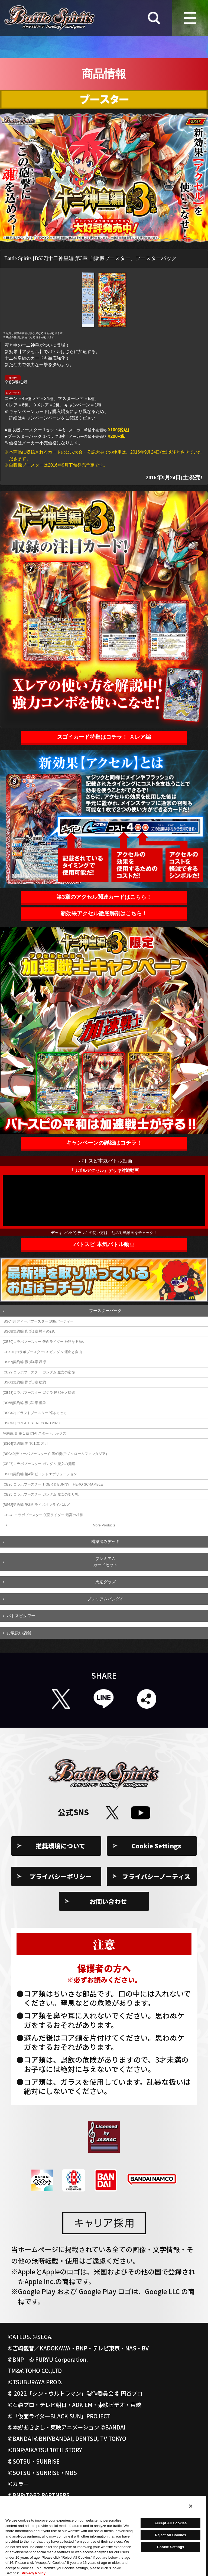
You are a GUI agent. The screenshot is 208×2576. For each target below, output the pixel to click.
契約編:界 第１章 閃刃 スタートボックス (34, 1433)
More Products (104, 1525)
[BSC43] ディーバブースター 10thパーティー (38, 1321)
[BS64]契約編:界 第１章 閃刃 (25, 1443)
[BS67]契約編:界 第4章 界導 (24, 1362)
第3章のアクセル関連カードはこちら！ (103, 897)
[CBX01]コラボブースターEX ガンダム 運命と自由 (42, 1352)
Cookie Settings (156, 1845)
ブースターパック (105, 1310)
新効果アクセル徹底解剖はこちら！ (104, 913)
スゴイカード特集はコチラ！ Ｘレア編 (104, 737)
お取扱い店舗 (19, 1632)
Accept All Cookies (170, 2523)
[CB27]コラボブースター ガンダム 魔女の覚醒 (39, 1464)
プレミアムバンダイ (105, 1599)
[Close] (191, 2506)
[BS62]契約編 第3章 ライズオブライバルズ (36, 1505)
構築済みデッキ (105, 1541)
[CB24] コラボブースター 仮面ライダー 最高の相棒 (43, 1515)
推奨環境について (60, 1845)
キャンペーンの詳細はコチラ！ (104, 1143)
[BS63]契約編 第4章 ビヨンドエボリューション (40, 1474)
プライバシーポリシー (61, 1876)
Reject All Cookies (170, 2535)
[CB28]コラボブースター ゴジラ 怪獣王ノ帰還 (39, 1392)
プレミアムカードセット (105, 1561)
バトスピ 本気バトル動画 (104, 1244)
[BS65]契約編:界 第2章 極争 (24, 1403)
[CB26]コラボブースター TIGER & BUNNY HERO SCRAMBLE (53, 1484)
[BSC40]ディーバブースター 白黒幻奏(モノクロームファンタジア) (55, 1454)
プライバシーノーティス (156, 1876)
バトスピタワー (21, 1615)
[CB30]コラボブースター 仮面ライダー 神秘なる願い (44, 1342)
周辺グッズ (105, 1582)
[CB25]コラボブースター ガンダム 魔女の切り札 (41, 1494)
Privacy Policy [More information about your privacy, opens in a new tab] (34, 2573)
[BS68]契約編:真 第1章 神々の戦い (30, 1331)
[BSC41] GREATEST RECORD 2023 (31, 1423)
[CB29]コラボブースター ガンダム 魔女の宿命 (39, 1372)
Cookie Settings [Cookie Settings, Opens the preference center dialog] (170, 2547)
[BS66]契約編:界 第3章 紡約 (24, 1382)
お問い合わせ (108, 1901)
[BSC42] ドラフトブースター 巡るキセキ (35, 1413)
